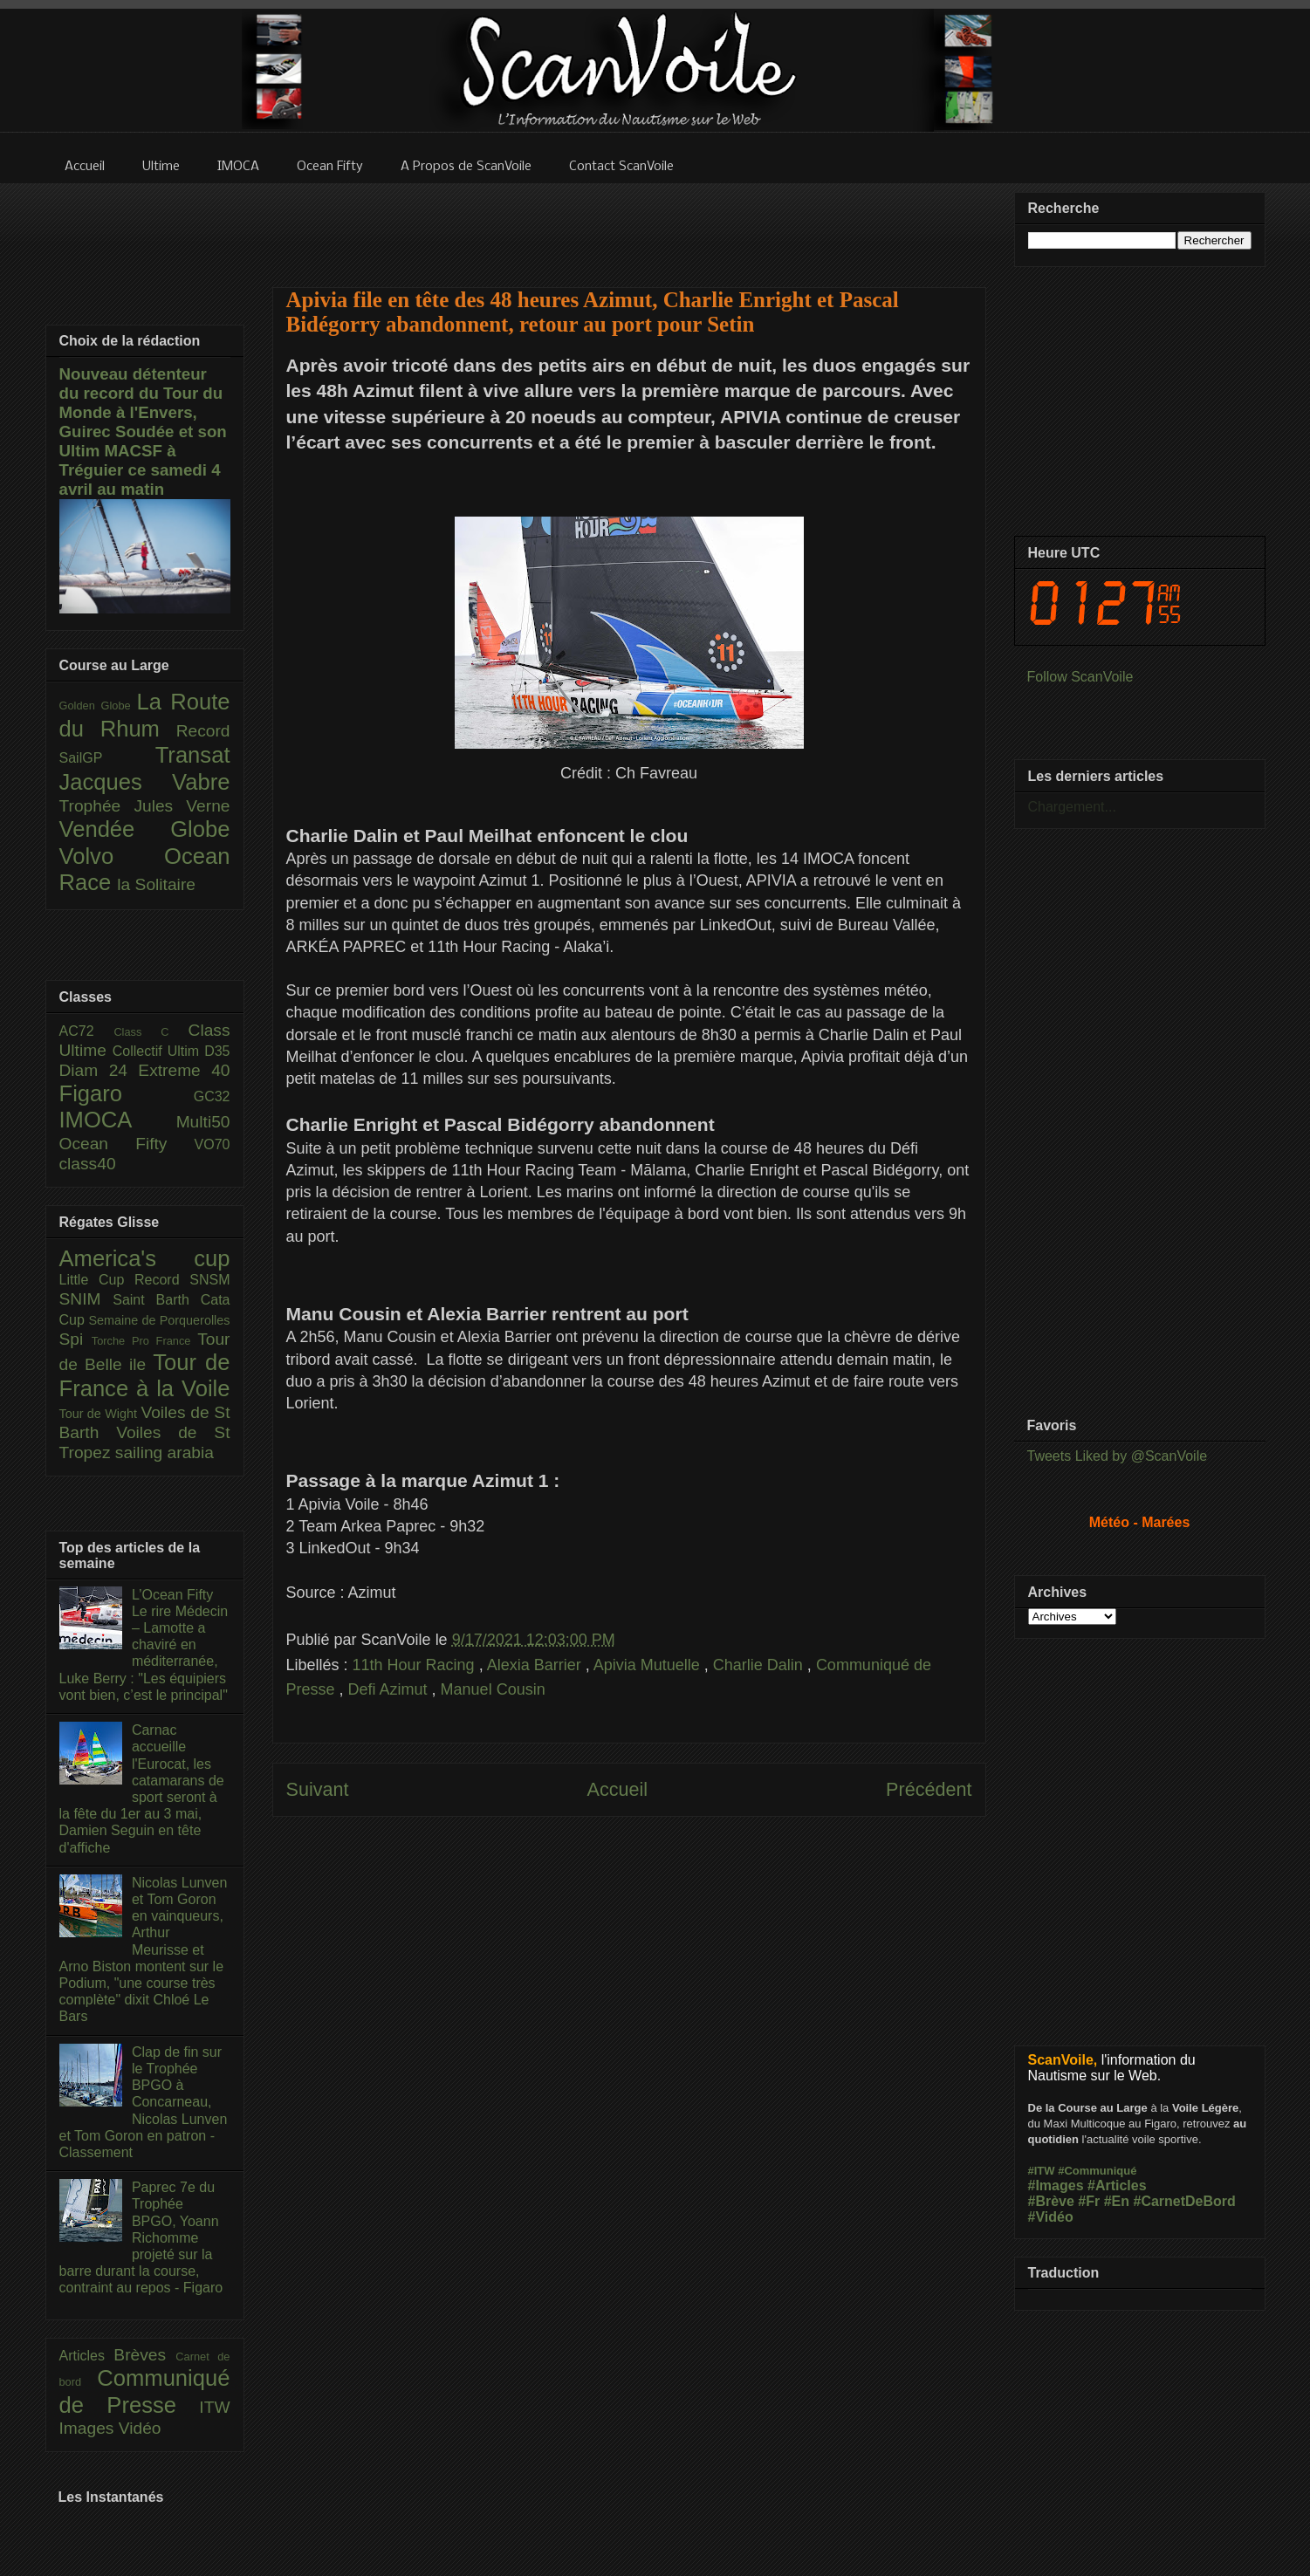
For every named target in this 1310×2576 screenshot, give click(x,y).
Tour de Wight (100, 1414)
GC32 (212, 1096)
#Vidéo (1050, 2216)
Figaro (126, 1093)
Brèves (144, 2355)
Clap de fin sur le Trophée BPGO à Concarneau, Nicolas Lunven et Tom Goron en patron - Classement (143, 2102)
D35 (217, 1051)
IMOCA (117, 1119)
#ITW (1041, 2170)
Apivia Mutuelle (648, 1665)
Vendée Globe (144, 829)
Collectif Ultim (158, 1051)
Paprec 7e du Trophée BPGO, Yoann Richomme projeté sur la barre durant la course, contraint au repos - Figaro (141, 2237)
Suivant (317, 1789)
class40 (87, 1163)
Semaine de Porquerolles (159, 1320)
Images (89, 2428)
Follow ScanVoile (1080, 676)
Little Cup (97, 1279)
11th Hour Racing (416, 1665)
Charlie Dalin (760, 1665)
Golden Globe (98, 705)
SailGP (107, 757)
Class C (150, 1031)
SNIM (86, 1299)
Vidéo (140, 2428)
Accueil (617, 1789)
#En (1116, 2201)
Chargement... (1072, 806)
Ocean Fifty (127, 1143)
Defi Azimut (390, 1689)
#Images (1056, 2185)
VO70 (212, 1144)
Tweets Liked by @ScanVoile (1117, 1456)
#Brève (1051, 2201)
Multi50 (203, 1122)
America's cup (144, 1258)
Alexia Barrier (536, 1665)
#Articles (1117, 2185)
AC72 (86, 1031)
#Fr (1089, 2201)
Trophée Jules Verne (144, 806)
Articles (86, 2355)
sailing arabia (164, 1452)
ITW (214, 2407)
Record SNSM (182, 1279)
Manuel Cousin (493, 1689)
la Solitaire (156, 884)
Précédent (928, 1789)
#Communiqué (1097, 2170)
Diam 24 (99, 1070)
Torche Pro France (144, 1340)
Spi (75, 1339)
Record (203, 731)
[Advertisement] (629, 224)
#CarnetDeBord (1184, 2201)
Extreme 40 (184, 1070)
